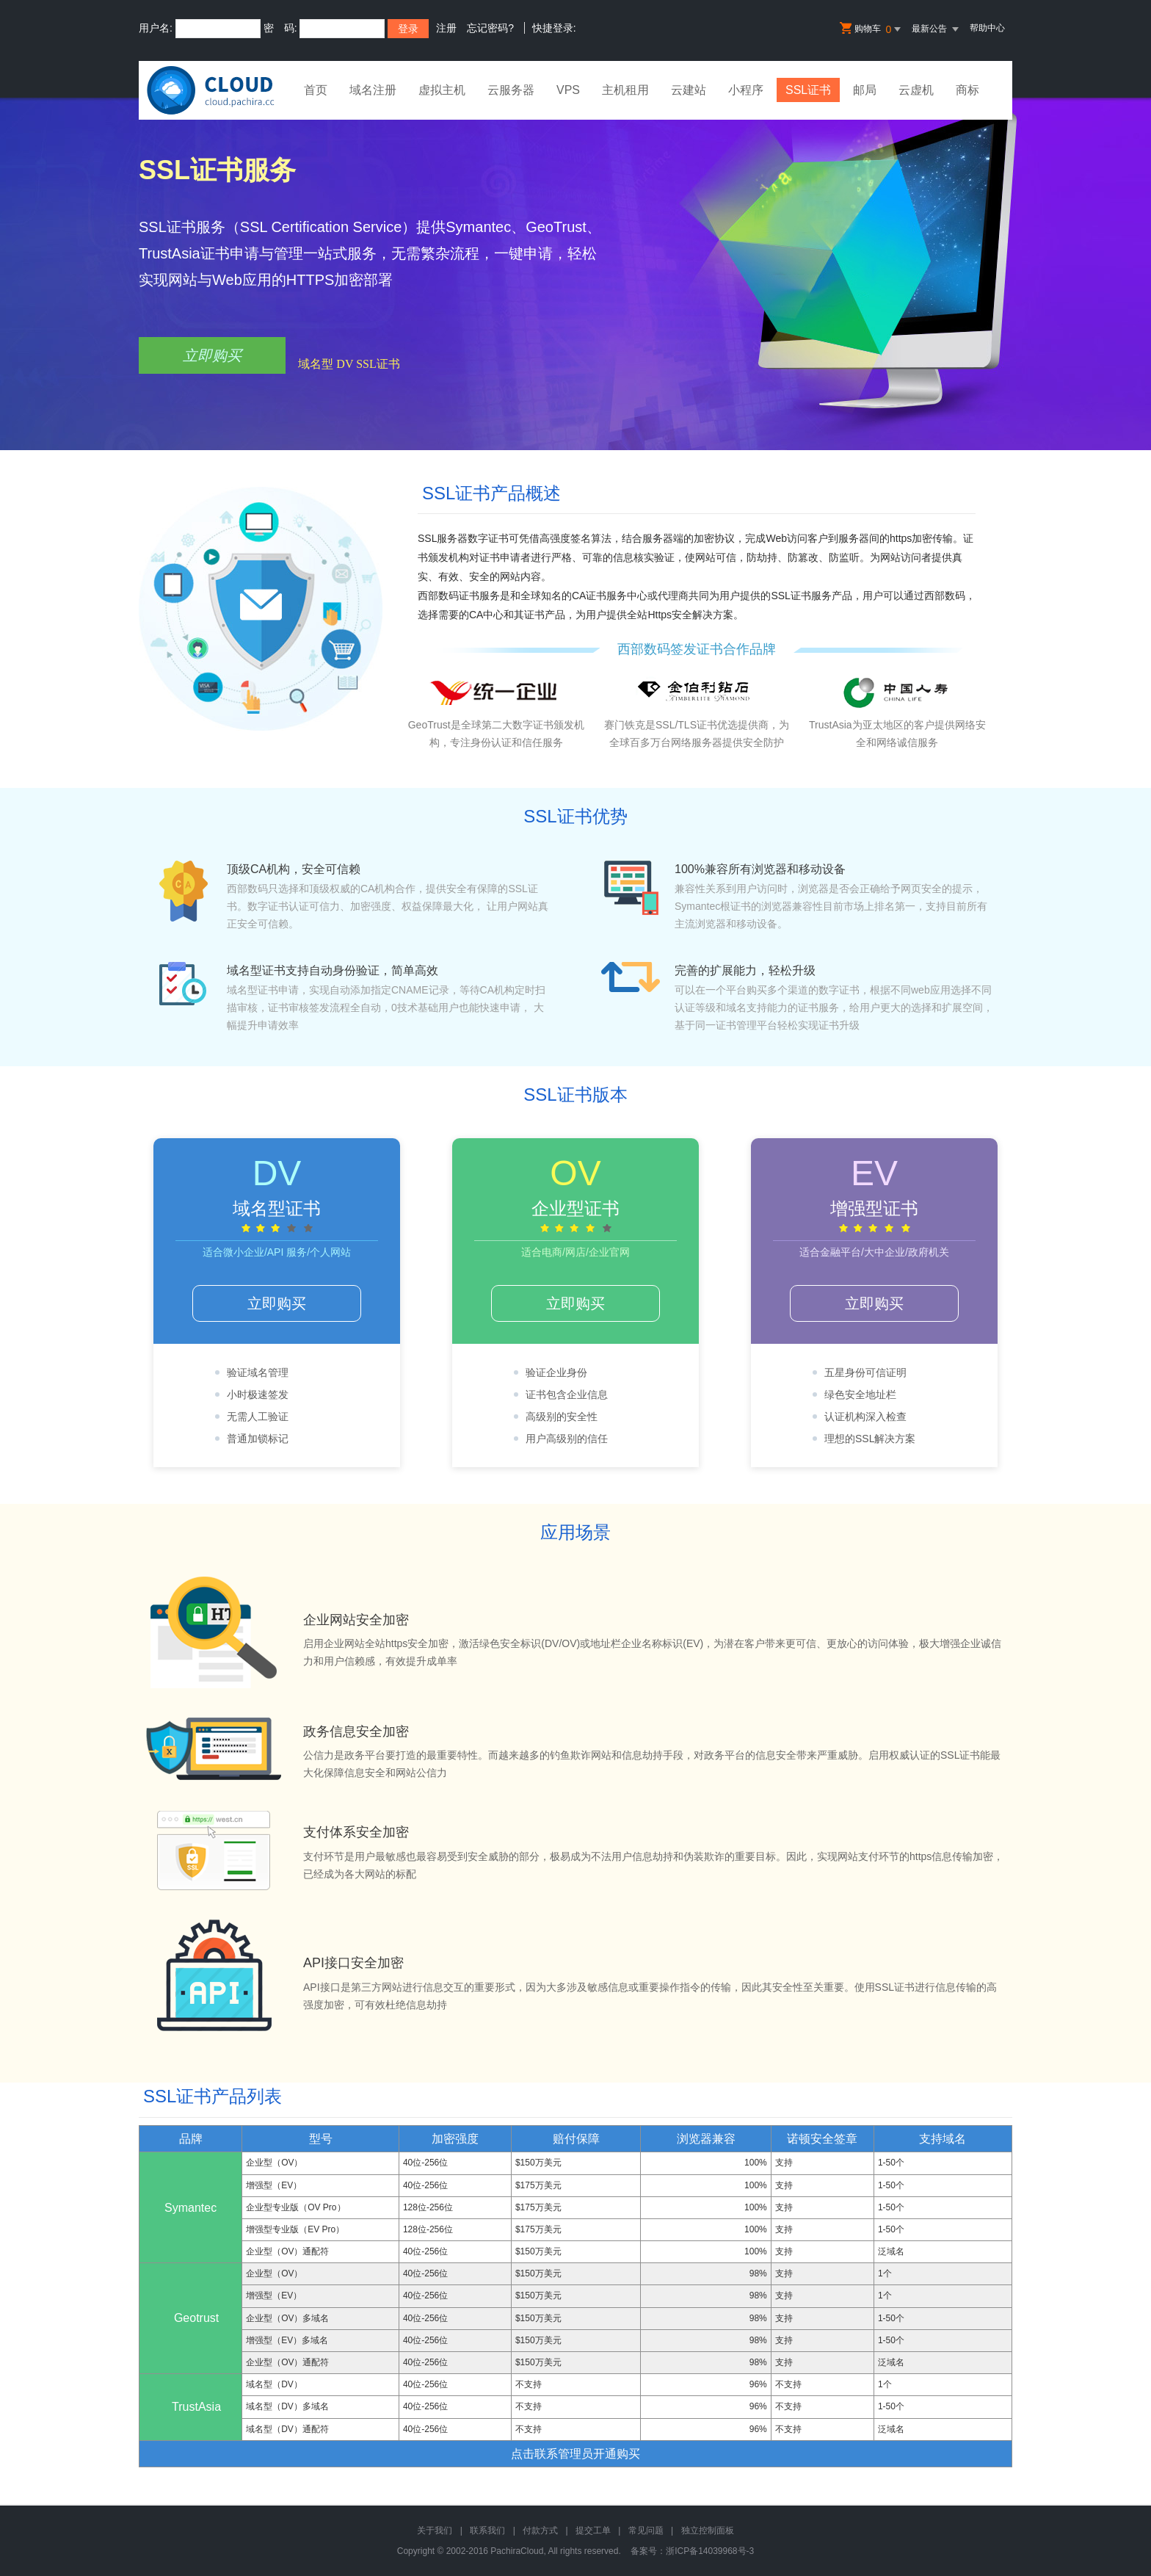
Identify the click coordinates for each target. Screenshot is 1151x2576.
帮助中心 (987, 28)
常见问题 (646, 2530)
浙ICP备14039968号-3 (710, 2551)
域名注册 (372, 90)
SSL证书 (808, 90)
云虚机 (916, 90)
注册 (446, 28)
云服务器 (510, 90)
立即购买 (212, 355)
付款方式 (540, 2530)
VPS (568, 90)
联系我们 (487, 2530)
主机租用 (625, 90)
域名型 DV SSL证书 (348, 364)
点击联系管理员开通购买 (575, 2453)
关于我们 (434, 2530)
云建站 (688, 90)
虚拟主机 (441, 90)
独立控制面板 (707, 2530)
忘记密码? (490, 28)
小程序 (745, 90)
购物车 (871, 29)
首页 (315, 90)
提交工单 (593, 2530)
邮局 (864, 90)
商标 (967, 90)
